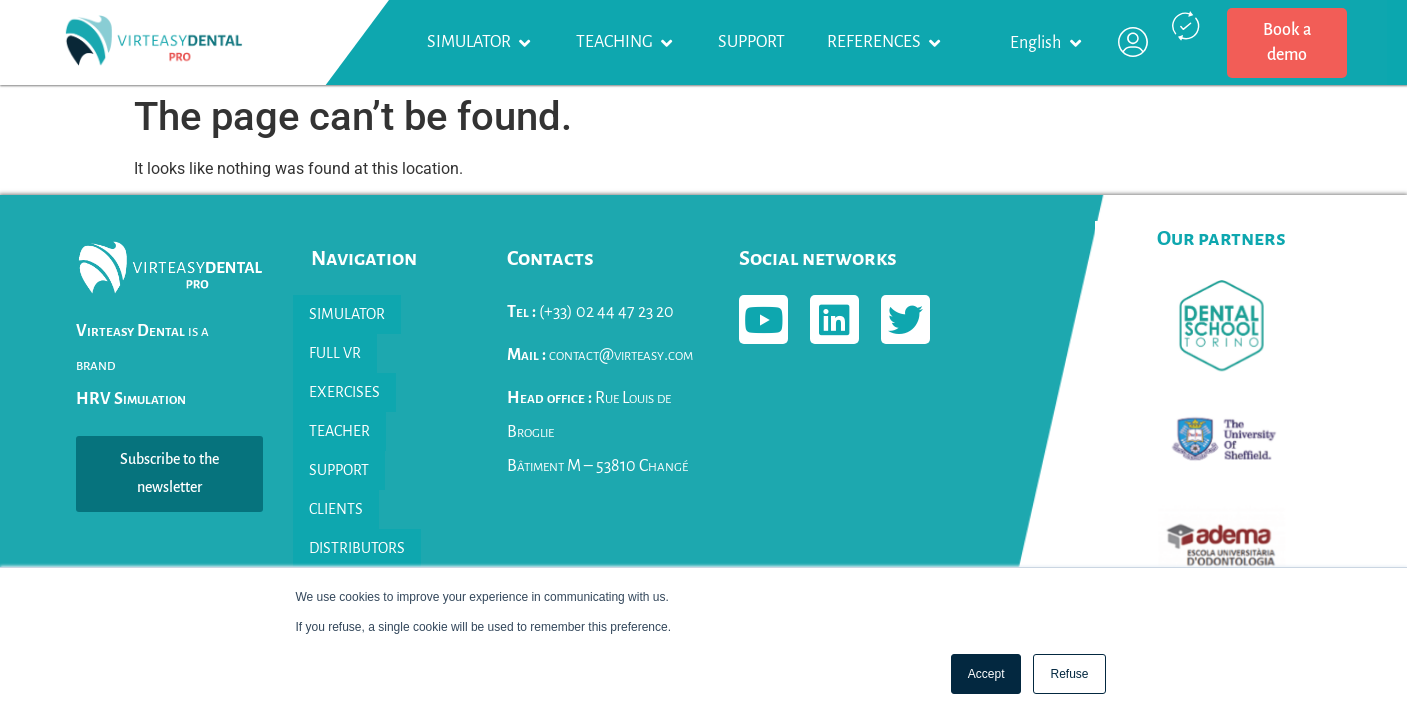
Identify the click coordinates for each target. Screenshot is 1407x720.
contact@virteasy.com (600, 355)
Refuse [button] (1069, 674)
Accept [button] (986, 674)
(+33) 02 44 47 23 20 (590, 312)
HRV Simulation (131, 399)
